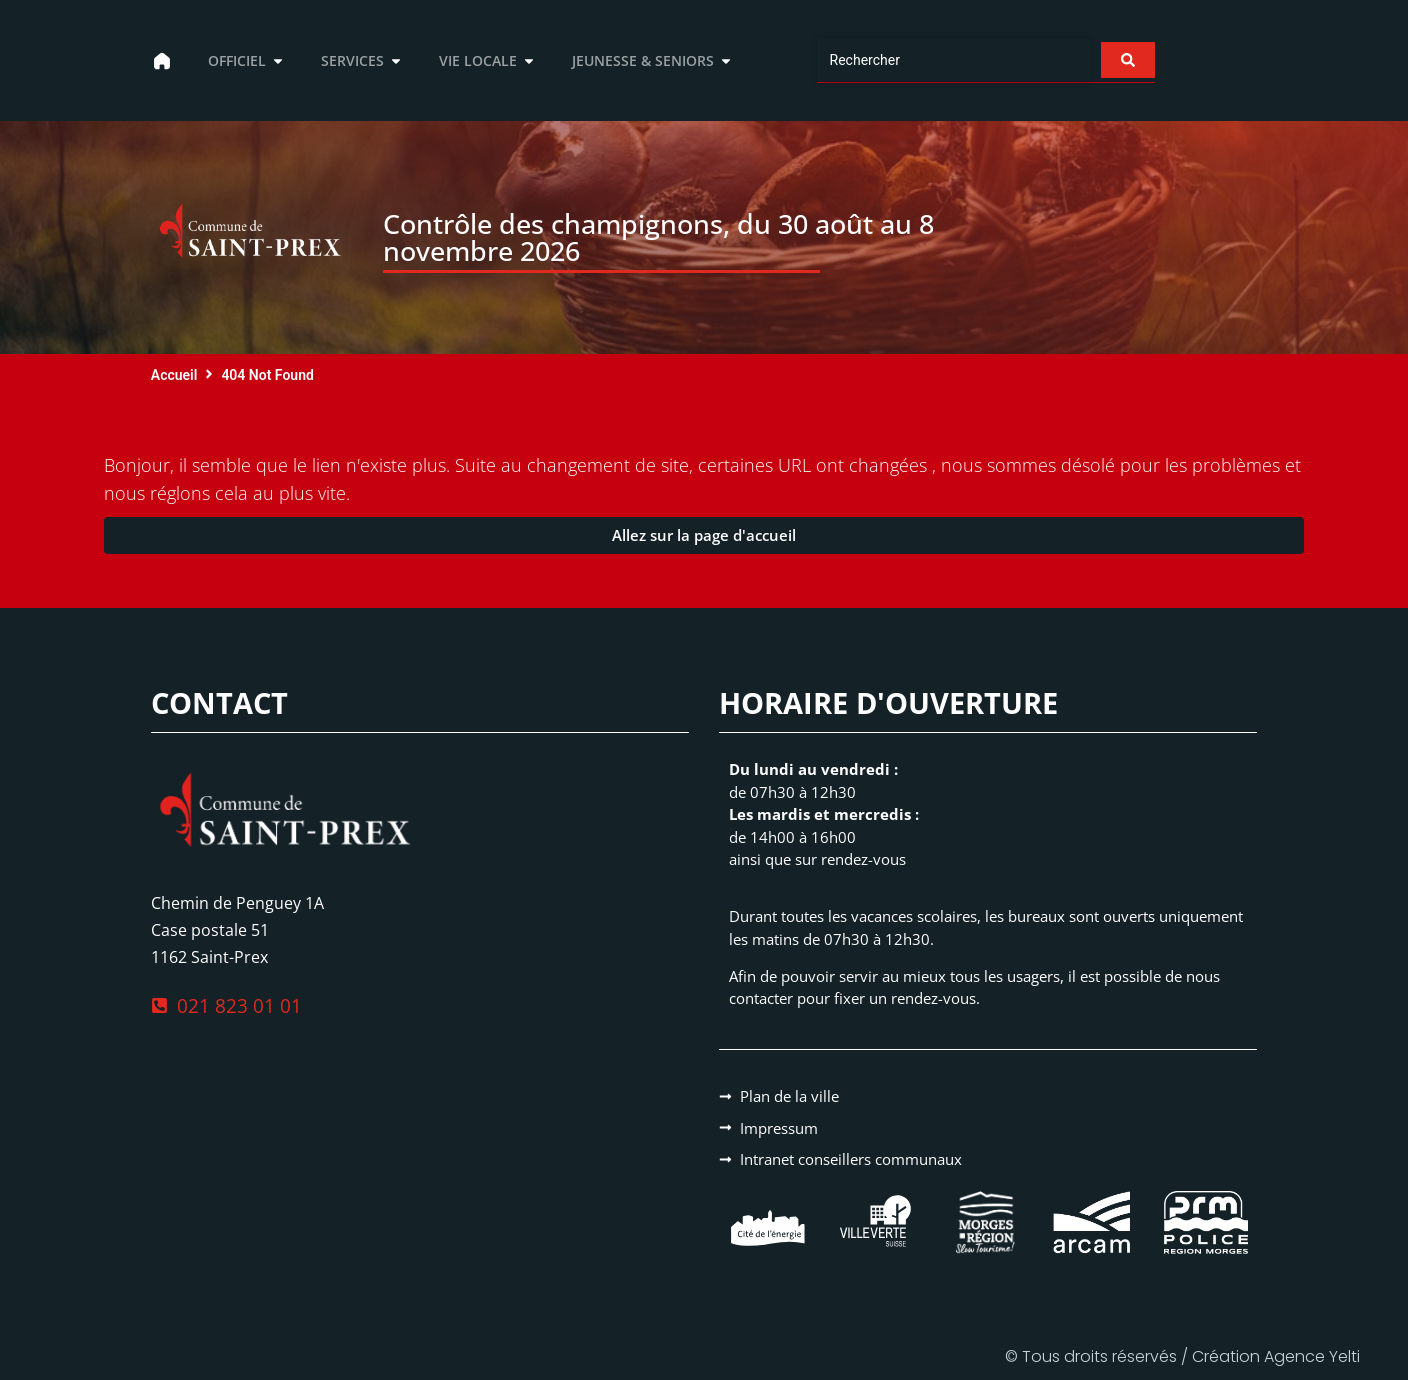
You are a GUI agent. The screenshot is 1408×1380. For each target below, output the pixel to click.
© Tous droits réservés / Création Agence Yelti (1182, 1356)
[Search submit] (1128, 60)
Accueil (174, 375)
